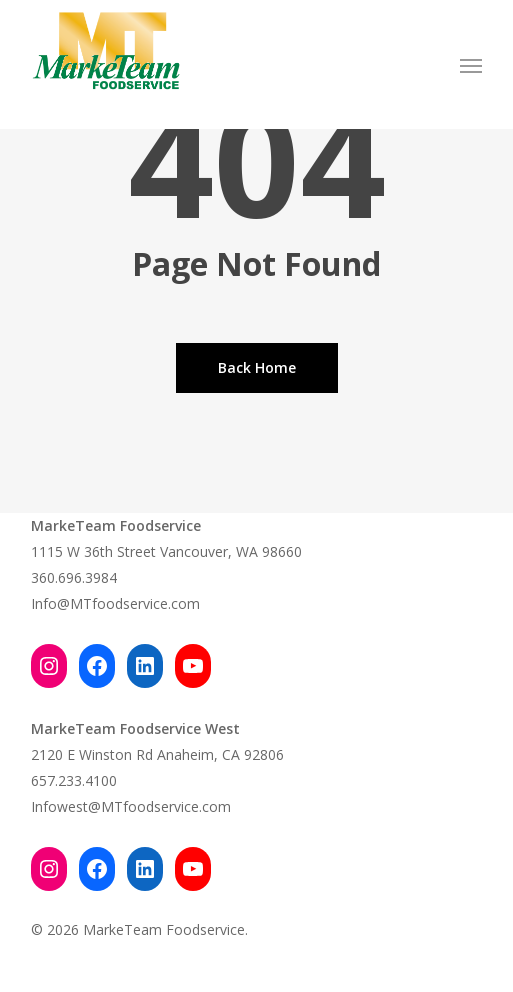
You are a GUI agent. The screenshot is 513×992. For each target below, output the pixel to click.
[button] (471, 65)
